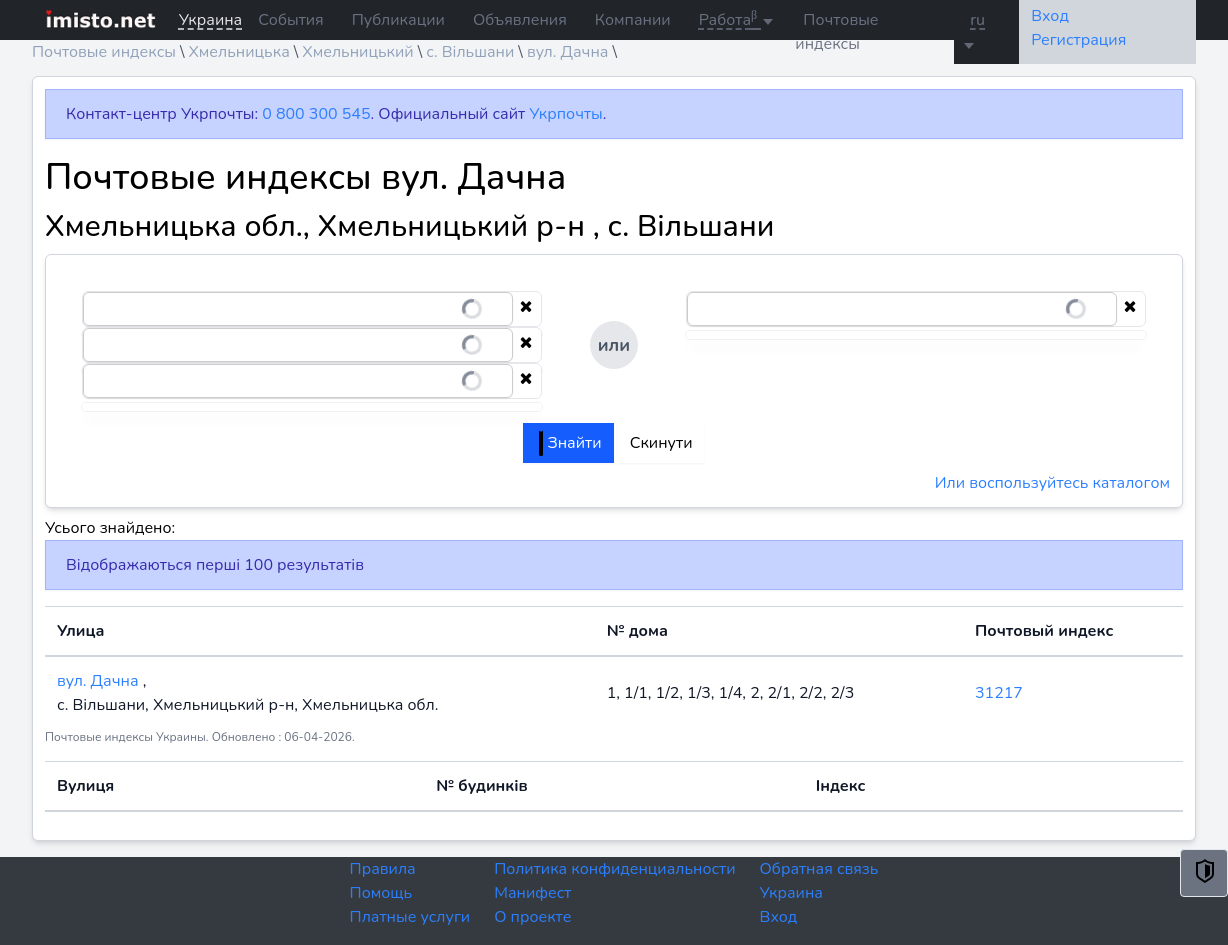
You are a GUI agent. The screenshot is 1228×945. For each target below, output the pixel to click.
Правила (383, 869)
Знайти (570, 443)
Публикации (398, 20)
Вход (779, 917)
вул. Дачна (100, 681)
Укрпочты (565, 114)
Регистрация (1078, 40)
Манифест (532, 893)
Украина (791, 893)
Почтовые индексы (836, 32)
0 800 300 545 (316, 114)
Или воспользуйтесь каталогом (1052, 483)
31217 (999, 693)
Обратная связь (819, 869)
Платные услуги (410, 917)
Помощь (381, 893)
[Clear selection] (526, 309)
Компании (633, 20)
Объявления (520, 20)
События (290, 20)
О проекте (532, 917)
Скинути (661, 443)
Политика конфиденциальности (614, 869)
